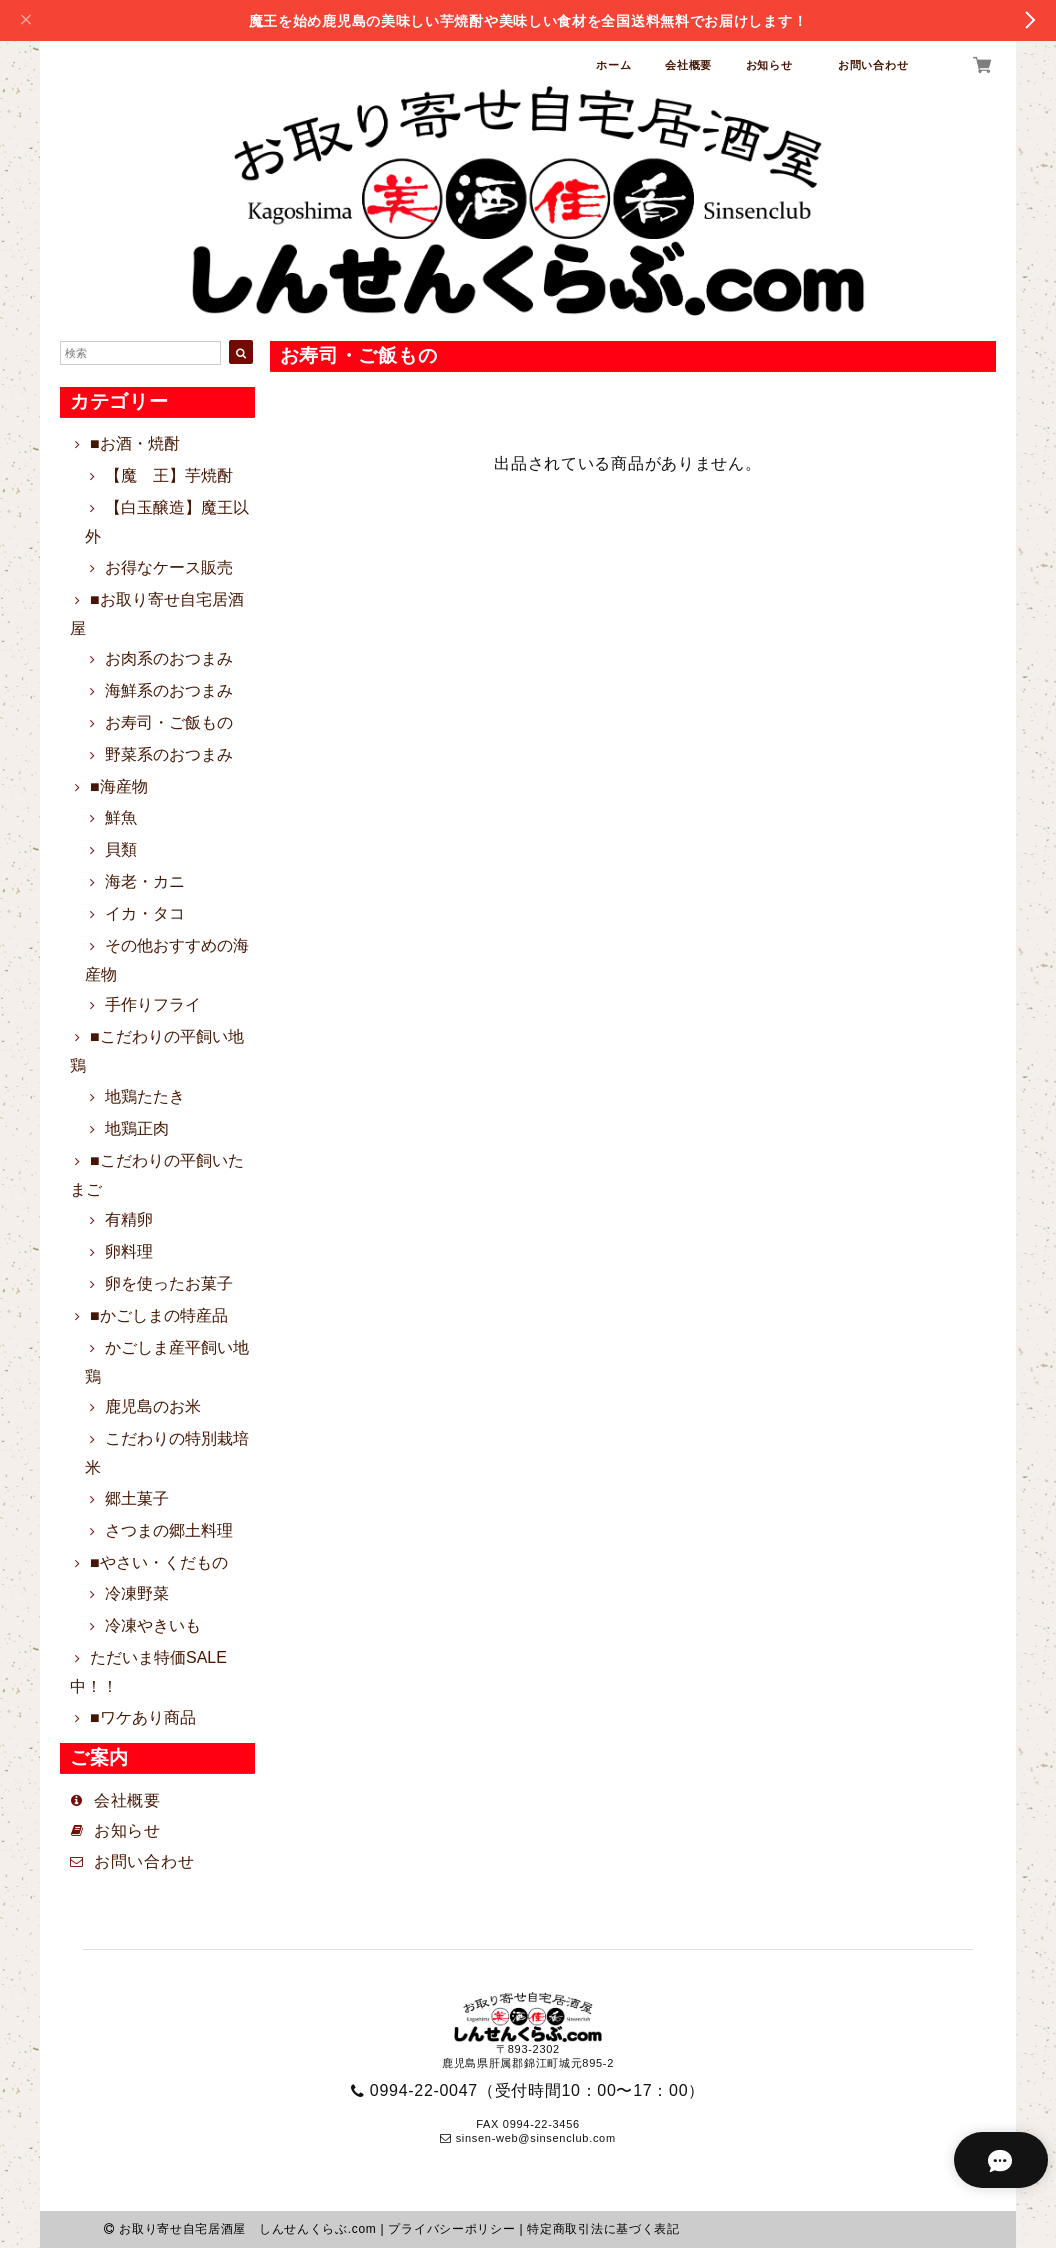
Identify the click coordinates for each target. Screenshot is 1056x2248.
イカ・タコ (145, 913)
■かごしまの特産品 (159, 1315)
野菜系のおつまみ (169, 754)
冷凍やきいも (153, 1625)
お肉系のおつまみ (169, 658)
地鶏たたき (145, 1096)
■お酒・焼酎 (135, 443)
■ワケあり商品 (143, 1717)
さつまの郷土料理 (169, 1530)
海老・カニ (145, 881)
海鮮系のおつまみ (169, 690)
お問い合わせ (873, 65)
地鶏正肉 (137, 1128)
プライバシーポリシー (451, 2229)
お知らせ (775, 65)
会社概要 (688, 65)
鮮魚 (121, 817)
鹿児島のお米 (153, 1406)
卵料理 (129, 1251)
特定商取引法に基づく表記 (603, 2229)
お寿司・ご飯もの (169, 722)
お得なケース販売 (169, 567)
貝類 (121, 849)
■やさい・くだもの (159, 1562)
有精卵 (129, 1219)
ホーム (613, 65)
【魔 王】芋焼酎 (169, 475)
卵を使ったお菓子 (169, 1283)
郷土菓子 (137, 1498)
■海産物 (119, 786)
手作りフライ (153, 1004)
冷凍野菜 (137, 1593)
